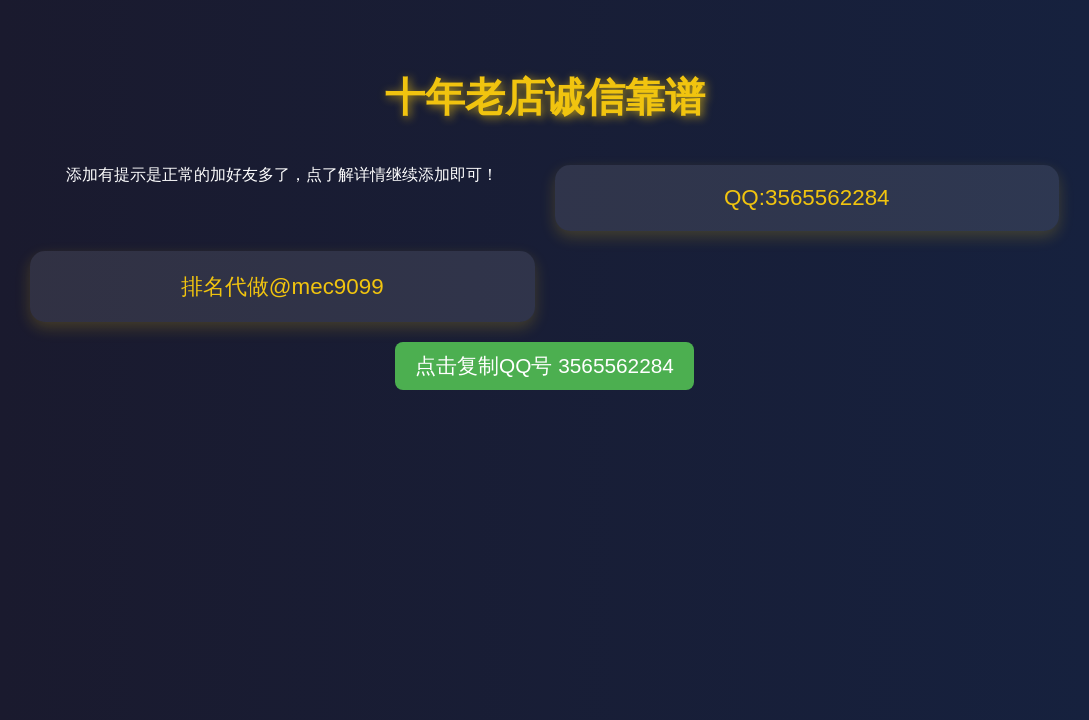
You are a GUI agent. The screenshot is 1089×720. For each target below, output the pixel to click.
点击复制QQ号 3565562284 (544, 365)
